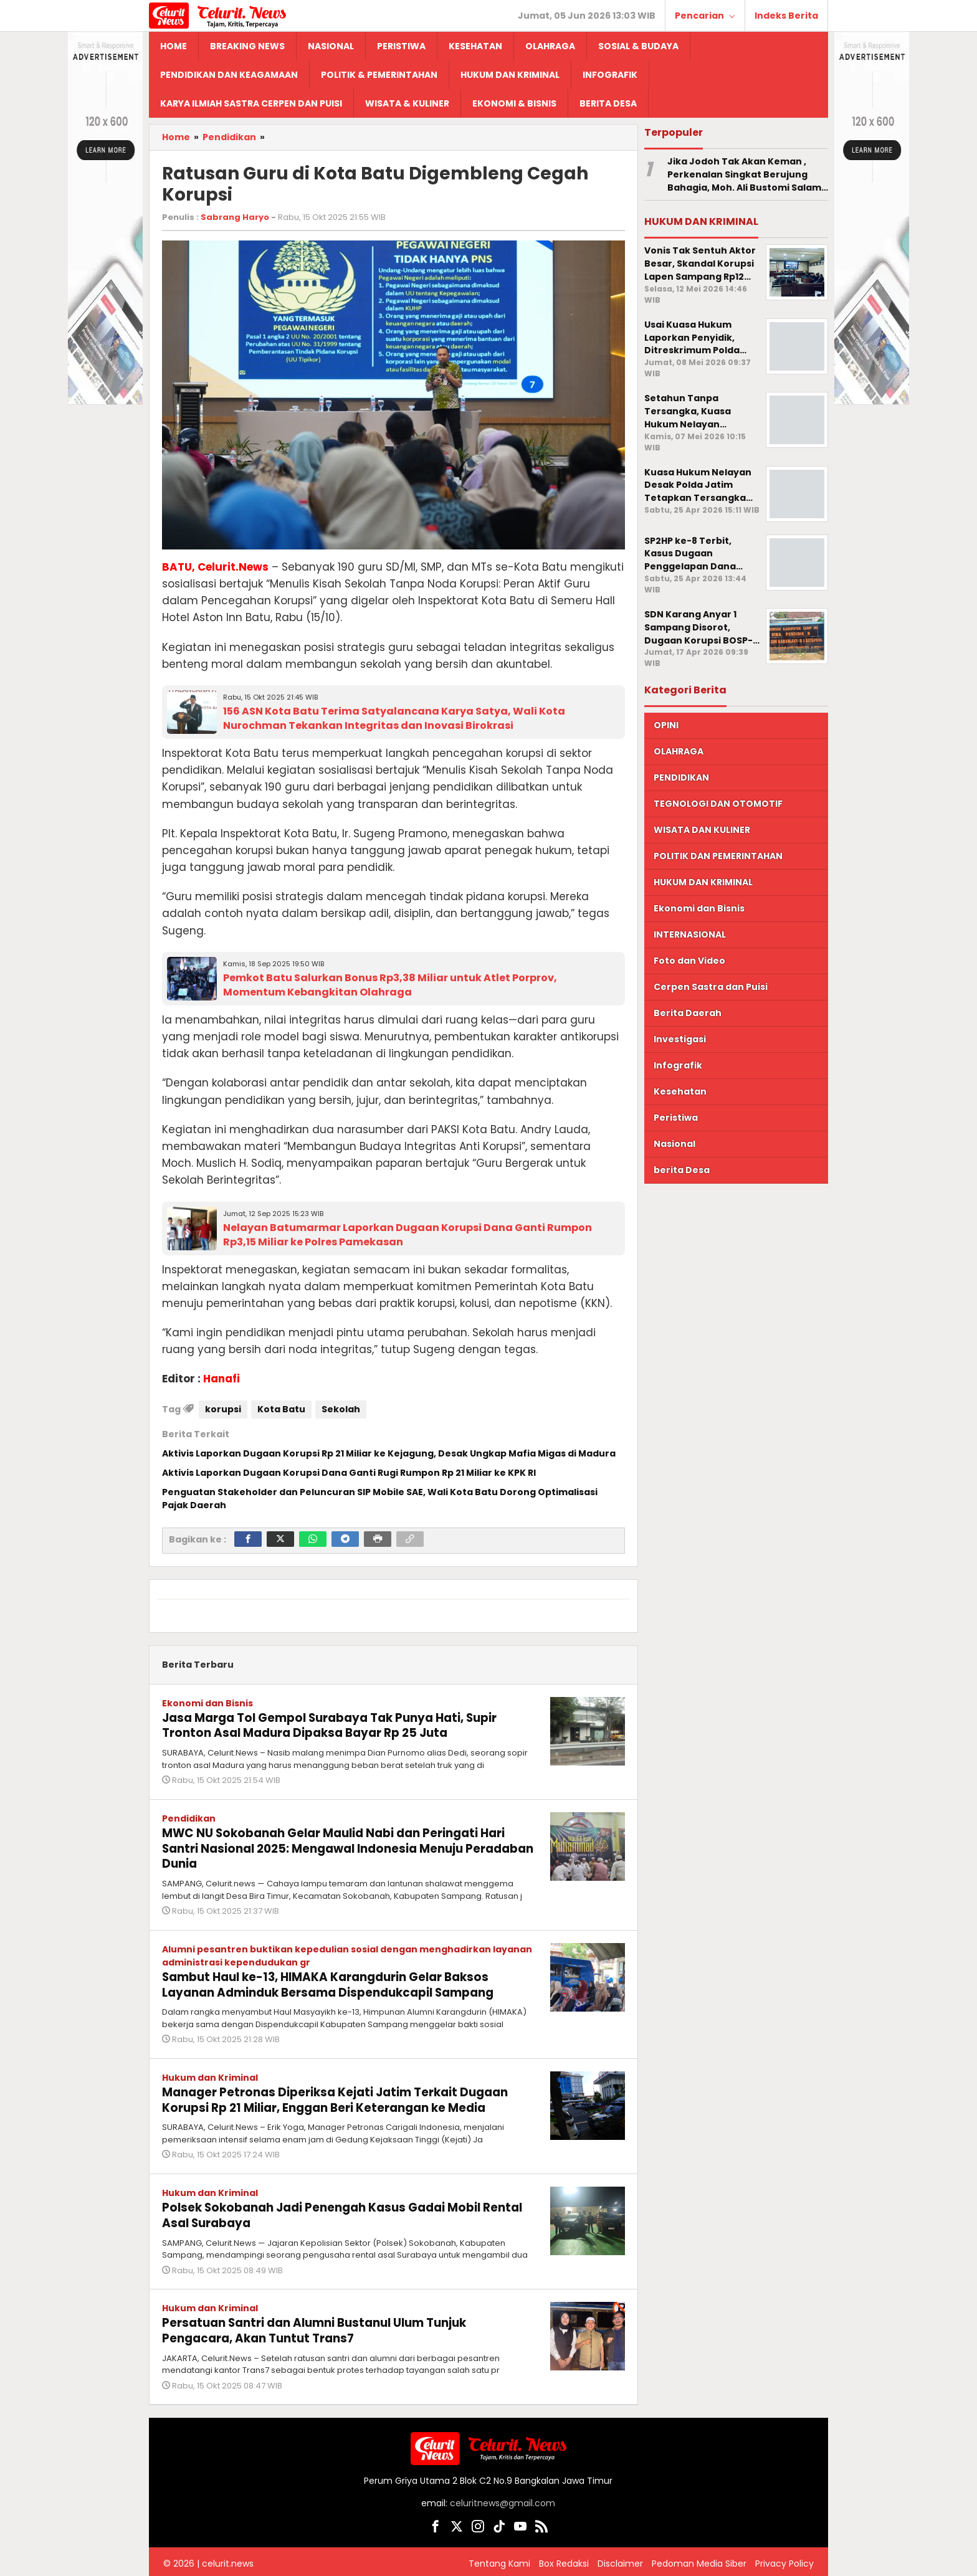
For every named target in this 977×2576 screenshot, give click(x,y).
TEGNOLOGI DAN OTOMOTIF (718, 803)
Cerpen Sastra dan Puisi (711, 987)
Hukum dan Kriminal (210, 2074)
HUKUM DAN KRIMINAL (703, 882)
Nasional (674, 1144)
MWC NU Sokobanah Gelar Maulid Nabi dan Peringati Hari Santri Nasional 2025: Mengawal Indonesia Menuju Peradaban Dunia (346, 1846)
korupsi (223, 1409)
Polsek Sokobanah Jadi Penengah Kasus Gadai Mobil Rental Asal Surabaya (331, 2210)
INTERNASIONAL (690, 934)
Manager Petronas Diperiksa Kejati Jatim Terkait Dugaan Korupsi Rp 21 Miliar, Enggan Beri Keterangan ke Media (345, 2095)
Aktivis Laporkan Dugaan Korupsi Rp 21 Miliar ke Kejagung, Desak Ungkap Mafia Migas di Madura (389, 1453)
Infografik (678, 1065)
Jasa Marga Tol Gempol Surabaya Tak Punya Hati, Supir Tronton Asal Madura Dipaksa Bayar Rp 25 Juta (342, 1725)
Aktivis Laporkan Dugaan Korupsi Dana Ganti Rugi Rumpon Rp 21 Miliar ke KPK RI (349, 1472)
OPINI (666, 725)
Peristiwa (676, 1117)
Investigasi (680, 1039)
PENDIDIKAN (681, 777)
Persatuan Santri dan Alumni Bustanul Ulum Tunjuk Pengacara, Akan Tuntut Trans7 (326, 2324)
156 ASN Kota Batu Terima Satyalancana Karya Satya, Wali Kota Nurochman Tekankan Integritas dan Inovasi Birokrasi (394, 718)
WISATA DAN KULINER (702, 830)
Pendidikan (189, 1817)
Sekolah (341, 1409)
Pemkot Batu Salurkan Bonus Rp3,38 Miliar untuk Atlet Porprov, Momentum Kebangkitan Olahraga (390, 985)
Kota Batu (281, 1409)
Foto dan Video (689, 960)
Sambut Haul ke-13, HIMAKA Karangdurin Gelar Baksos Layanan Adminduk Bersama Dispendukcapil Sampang (341, 1981)
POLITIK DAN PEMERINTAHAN (718, 856)
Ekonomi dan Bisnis (207, 1703)
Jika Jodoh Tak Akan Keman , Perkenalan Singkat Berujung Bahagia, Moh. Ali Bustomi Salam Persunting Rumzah (744, 174)
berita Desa (682, 1170)
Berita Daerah (688, 1013)
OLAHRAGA (678, 751)
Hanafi (221, 1378)
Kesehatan (680, 1091)
